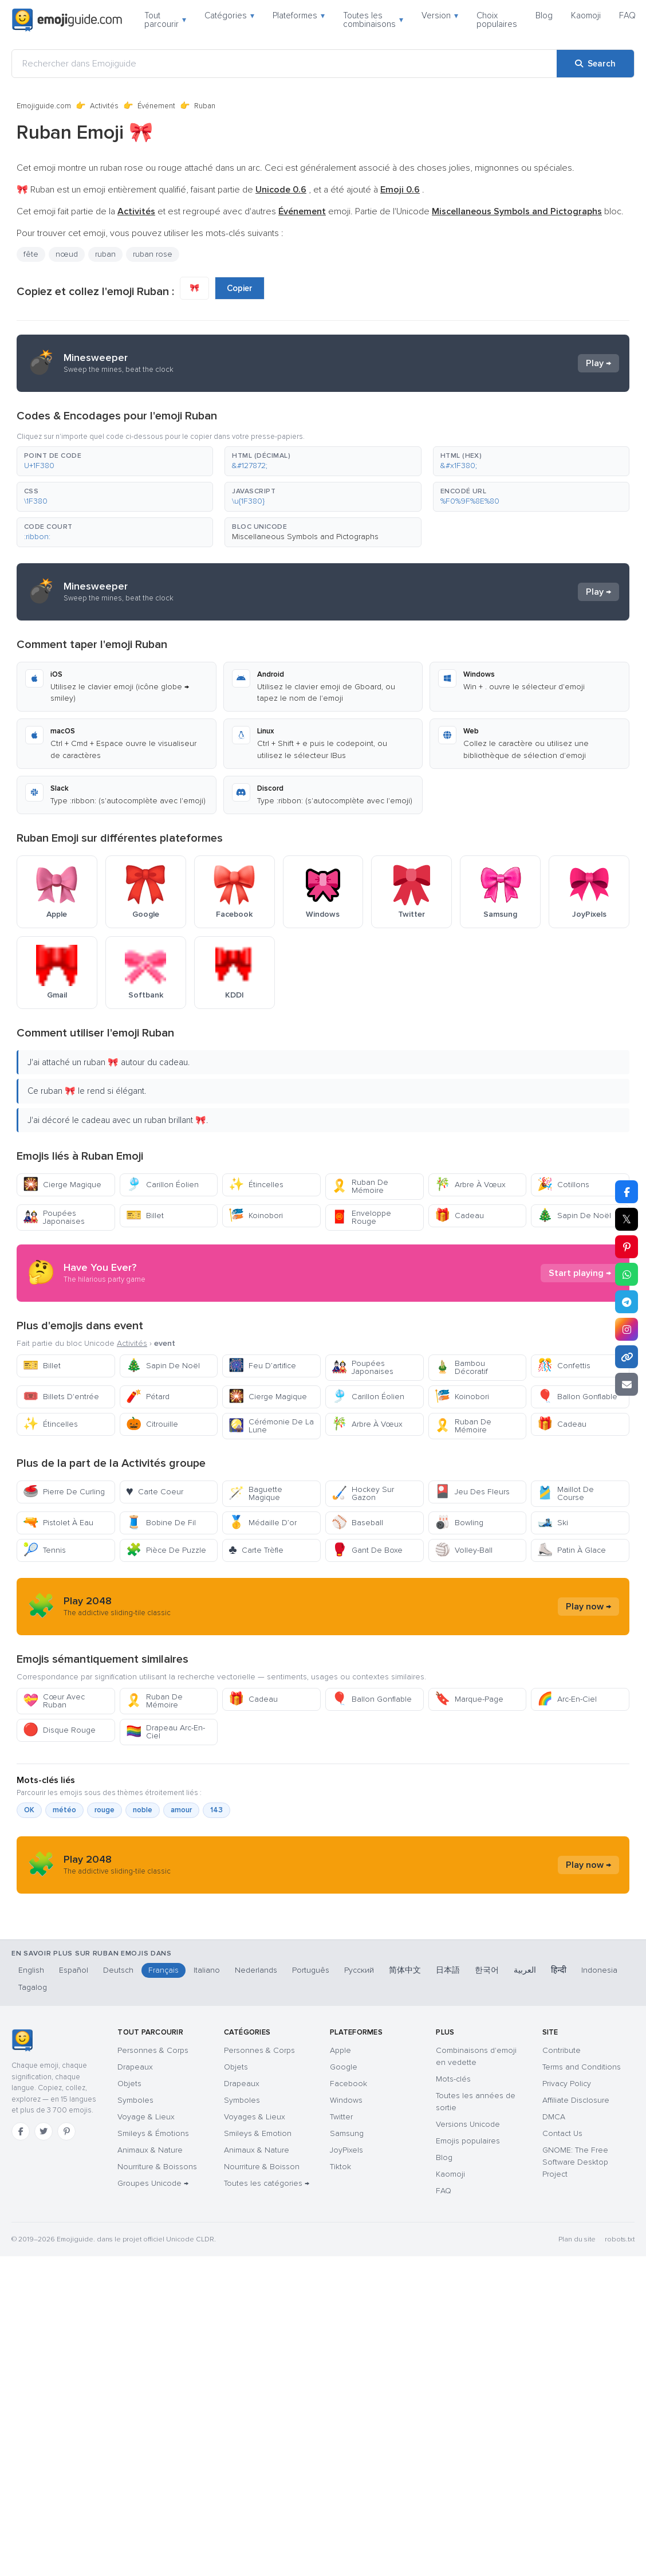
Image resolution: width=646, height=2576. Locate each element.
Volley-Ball (464, 1550)
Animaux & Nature (150, 2264)
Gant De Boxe (367, 1550)
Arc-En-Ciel (567, 1699)
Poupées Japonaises (54, 1217)
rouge (104, 1810)
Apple (340, 2165)
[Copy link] (626, 1356)
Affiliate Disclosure (575, 2215)
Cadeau (459, 1215)
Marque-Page (469, 1699)
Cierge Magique (62, 1184)
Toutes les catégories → (266, 2298)
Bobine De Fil (161, 1522)
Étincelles (256, 1184)
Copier (240, 288)
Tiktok (340, 2281)
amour (181, 1810)
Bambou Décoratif (461, 1367)
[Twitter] (43, 2246)
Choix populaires (496, 19)
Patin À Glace (571, 1550)
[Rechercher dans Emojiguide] (284, 63)
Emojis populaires (468, 2255)
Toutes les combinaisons (373, 19)
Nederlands (256, 2085)
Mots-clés (453, 2193)
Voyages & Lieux (254, 2231)
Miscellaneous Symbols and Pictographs (305, 536)
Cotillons (563, 1184)
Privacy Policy (566, 2198)
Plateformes (299, 15)
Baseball (357, 1522)
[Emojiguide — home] (67, 20)
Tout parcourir (165, 19)
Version (440, 15)
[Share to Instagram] (626, 1329)
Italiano (207, 2085)
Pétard (148, 1396)
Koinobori (256, 1215)
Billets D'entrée (61, 1396)
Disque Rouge (59, 1730)
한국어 (487, 2085)
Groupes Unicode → (152, 2298)
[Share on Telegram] (626, 1301)
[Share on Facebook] (626, 1191)
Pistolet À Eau (58, 1522)
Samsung (347, 2248)
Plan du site (577, 2354)
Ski (552, 1522)
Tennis (44, 1550)
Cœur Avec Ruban (54, 1701)
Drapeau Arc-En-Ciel (165, 1732)
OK (29, 1810)
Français (163, 2085)
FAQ (627, 15)
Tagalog (32, 2102)
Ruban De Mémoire (360, 1186)
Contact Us (562, 2248)
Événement (156, 106)
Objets (129, 2198)
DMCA (553, 2231)
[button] (115, 461)
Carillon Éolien (162, 1184)
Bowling (459, 1522)
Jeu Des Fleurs (472, 1491)
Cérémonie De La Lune (271, 1426)
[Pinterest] (66, 2246)
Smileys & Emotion (258, 2248)
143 (216, 1810)
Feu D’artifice (262, 1365)
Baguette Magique (255, 1493)
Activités (104, 106)
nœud (67, 254)
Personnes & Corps (152, 2165)
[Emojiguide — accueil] (22, 2154)
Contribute (561, 2165)
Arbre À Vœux (470, 1184)
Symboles (135, 2215)
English (31, 2085)
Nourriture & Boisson (262, 2281)
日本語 (448, 2085)
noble (142, 1810)
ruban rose (152, 254)
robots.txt (620, 2354)
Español (73, 2085)
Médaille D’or (263, 1522)
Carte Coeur (154, 1491)
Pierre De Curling (64, 1491)
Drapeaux (135, 2181)
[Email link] (626, 1384)
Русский (359, 2085)
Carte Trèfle (256, 1550)
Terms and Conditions (581, 2181)
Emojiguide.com (44, 106)
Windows (346, 2215)
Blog (544, 15)
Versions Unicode (468, 2239)
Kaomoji (586, 15)
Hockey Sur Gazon (363, 1493)
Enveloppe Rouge (361, 1217)
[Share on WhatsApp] (626, 1274)
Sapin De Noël (574, 1215)
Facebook (348, 2198)
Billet (145, 1215)
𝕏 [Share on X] (626, 1219)
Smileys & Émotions (153, 2248)
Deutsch (118, 2085)
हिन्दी (558, 2085)
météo (64, 1810)
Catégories (229, 15)
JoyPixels (346, 2264)
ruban (105, 254)
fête (30, 254)
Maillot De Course (565, 1493)
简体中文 (405, 2085)
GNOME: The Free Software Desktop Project (575, 2277)
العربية (525, 2085)
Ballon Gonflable (577, 1396)
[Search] (595, 63)
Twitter (341, 2231)
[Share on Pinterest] (626, 1246)
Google (343, 2181)
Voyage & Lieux (146, 2231)
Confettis (563, 1365)
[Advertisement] (294, 1975)
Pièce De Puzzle (166, 1550)
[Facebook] (20, 2246)
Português (310, 2085)
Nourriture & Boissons (157, 2281)
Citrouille (152, 1424)
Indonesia (599, 2085)
